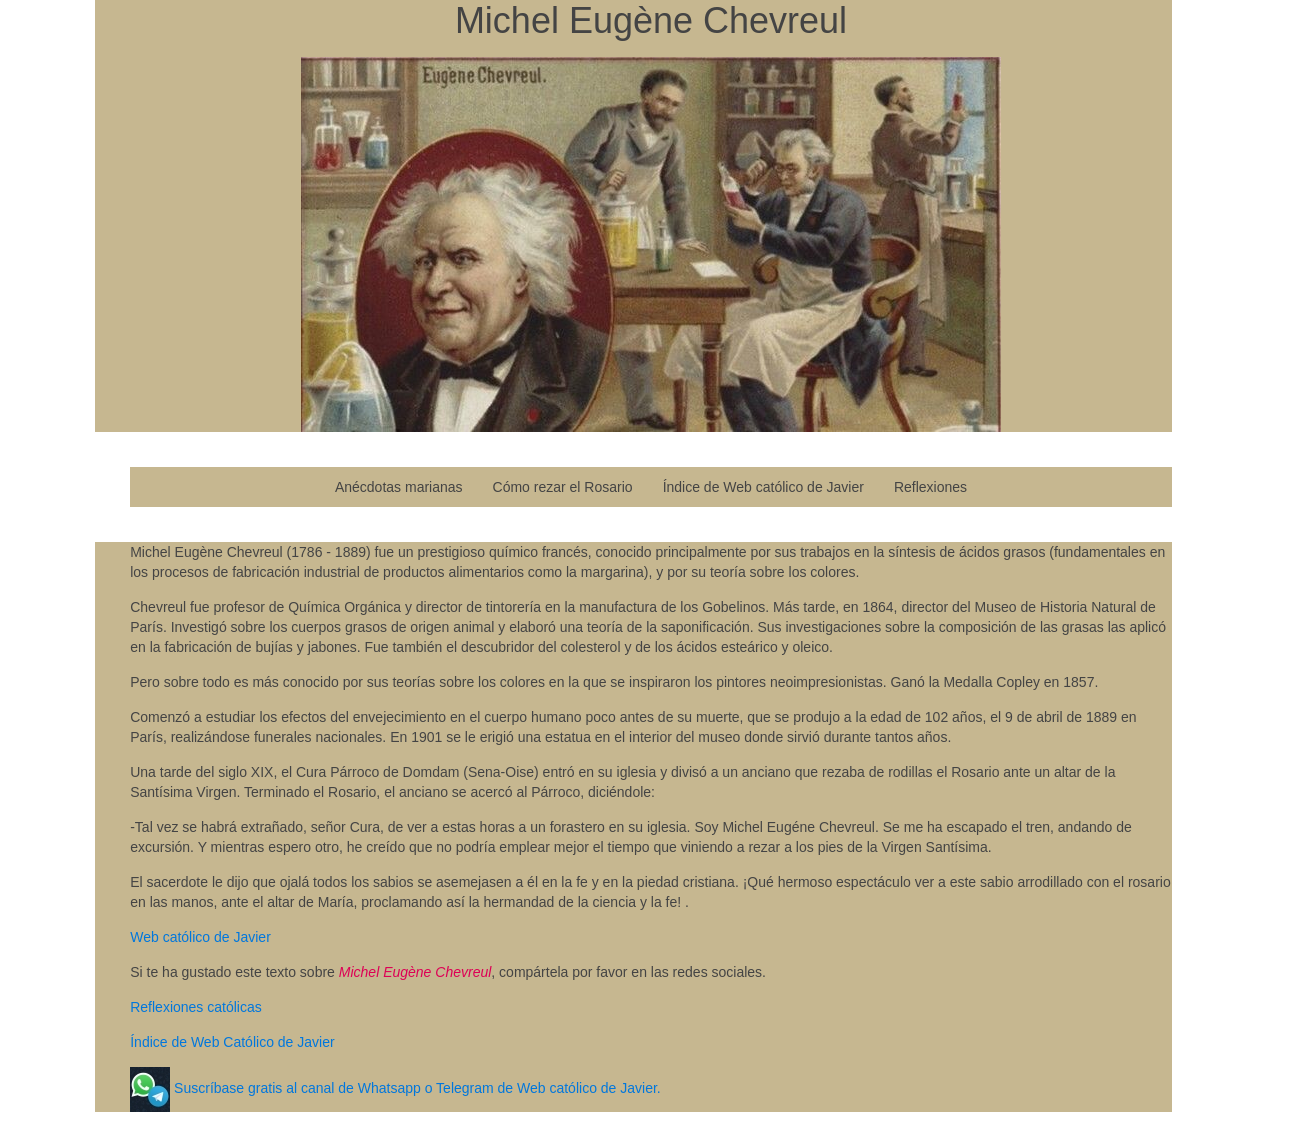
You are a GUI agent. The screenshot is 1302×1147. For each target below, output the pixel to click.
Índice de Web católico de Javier (763, 487)
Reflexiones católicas (196, 1007)
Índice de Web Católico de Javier (232, 1042)
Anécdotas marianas (399, 487)
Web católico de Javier (200, 937)
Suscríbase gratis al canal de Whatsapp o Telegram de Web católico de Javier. (415, 1088)
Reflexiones (930, 487)
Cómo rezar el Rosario (563, 487)
